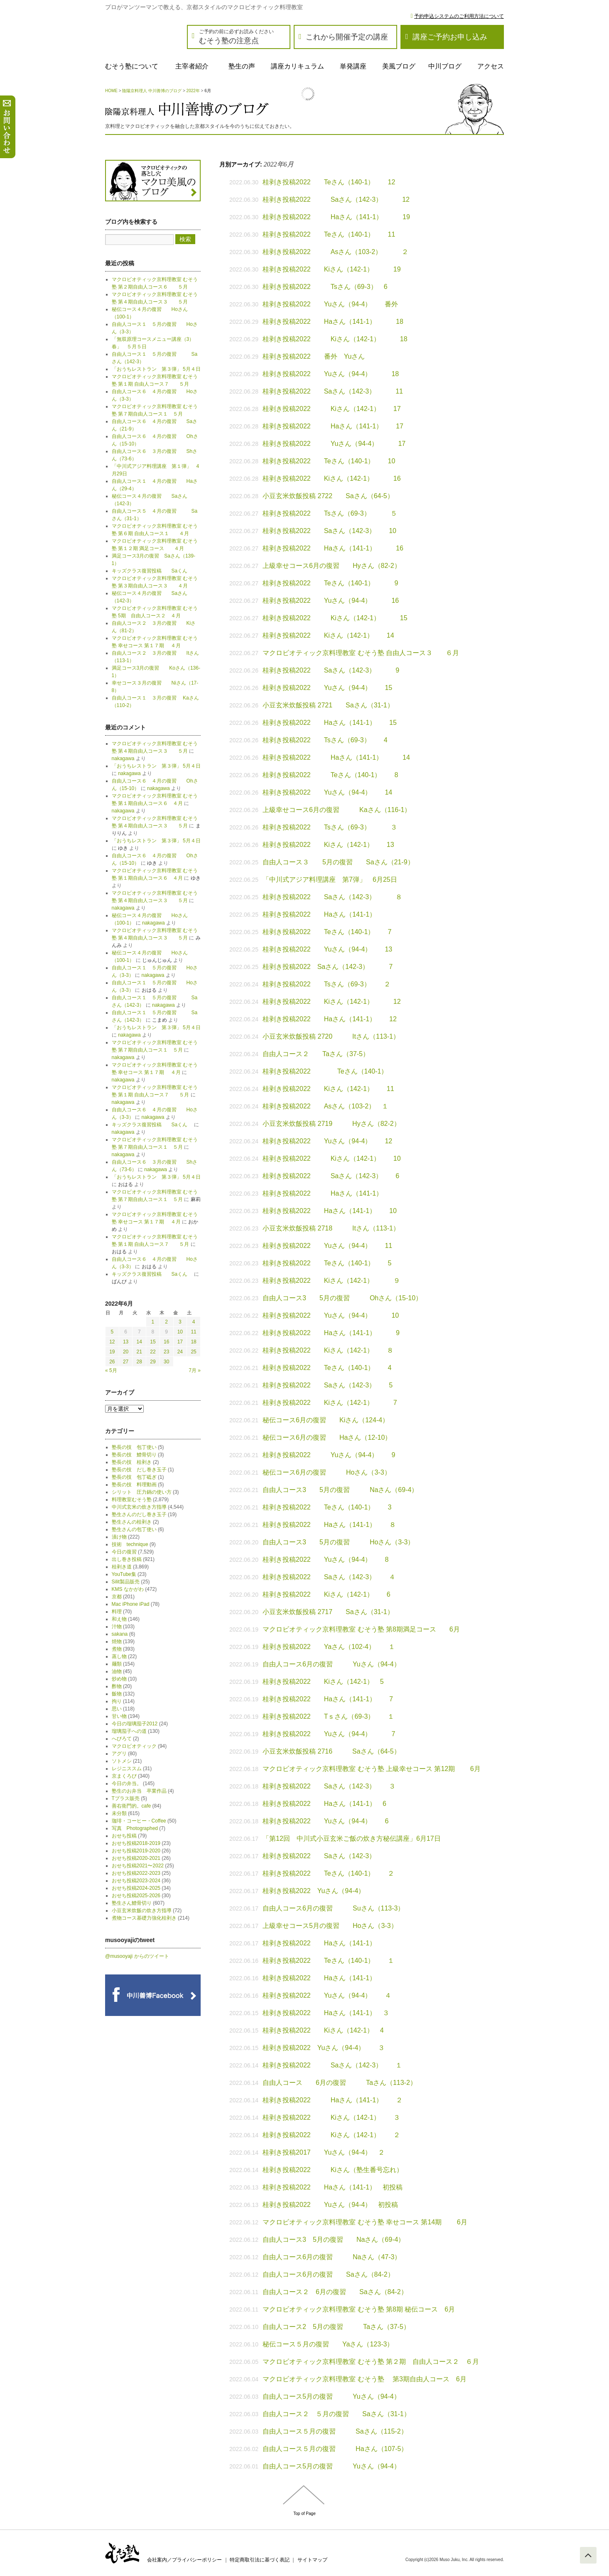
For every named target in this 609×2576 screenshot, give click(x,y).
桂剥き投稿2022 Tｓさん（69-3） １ (328, 1716)
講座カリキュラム (297, 66)
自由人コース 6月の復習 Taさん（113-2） (340, 2082)
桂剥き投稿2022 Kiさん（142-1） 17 (332, 408)
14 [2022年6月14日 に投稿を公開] (139, 1342)
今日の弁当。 (127, 1783)
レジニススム (127, 1768)
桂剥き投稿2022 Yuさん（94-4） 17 (334, 443)
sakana (120, 1634)
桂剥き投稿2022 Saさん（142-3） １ (332, 2065)
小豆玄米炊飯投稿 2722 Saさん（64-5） (328, 495)
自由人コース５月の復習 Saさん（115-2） (335, 2431)
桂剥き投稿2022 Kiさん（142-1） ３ (331, 2117)
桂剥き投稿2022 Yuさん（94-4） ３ (324, 2047)
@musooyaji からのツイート (137, 1956)
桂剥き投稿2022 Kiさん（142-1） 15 (335, 617)
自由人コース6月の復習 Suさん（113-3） (333, 1908)
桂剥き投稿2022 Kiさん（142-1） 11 (328, 1088)
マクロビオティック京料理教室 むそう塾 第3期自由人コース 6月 (365, 2379)
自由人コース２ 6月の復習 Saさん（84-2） (335, 2291)
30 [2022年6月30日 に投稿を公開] (166, 1362)
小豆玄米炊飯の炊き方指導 (142, 1910)
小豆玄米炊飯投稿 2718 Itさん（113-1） (331, 1228)
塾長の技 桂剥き (132, 1462)
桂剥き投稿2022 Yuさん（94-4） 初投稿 (330, 2204)
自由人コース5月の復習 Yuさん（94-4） (331, 2396)
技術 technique (130, 1544)
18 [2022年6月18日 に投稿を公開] (193, 1342)
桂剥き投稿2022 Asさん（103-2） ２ (335, 251)
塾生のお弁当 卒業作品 (139, 1791)
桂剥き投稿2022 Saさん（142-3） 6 (331, 1175)
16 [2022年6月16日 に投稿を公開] (166, 1342)
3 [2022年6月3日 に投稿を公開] (180, 1322)
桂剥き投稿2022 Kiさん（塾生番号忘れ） (333, 2169)
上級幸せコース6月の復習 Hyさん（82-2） (331, 565)
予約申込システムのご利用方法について (459, 16)
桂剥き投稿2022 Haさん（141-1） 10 (330, 1210)
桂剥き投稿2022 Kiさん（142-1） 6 (326, 1594)
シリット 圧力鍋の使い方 (142, 1492)
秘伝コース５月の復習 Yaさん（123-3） (328, 2344)
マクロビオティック (134, 1746)
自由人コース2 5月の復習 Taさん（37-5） (336, 2326)
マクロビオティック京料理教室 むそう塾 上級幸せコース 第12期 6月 (371, 1768)
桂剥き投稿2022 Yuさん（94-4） (314, 1890)
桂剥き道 (122, 1567)
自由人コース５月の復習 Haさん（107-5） (335, 2448)
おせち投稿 (124, 1836)
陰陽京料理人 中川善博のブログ (152, 90)
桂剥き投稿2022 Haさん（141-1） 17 (333, 426)
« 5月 (111, 1370)
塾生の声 (241, 66)
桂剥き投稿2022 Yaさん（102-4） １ (329, 1646)
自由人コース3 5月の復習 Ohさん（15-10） (342, 1297)
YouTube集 (124, 1574)
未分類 (119, 1813)
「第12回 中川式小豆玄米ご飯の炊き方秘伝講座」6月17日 (352, 1838)
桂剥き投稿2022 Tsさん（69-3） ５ (330, 513)
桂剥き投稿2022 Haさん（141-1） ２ (333, 2100)
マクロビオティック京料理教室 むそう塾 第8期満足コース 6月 (361, 1629)
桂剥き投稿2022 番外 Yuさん (314, 356)
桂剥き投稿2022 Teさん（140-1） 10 (329, 461)
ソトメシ (122, 1761)
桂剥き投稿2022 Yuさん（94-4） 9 (329, 1454)
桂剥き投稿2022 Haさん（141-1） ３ (326, 2012)
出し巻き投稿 (127, 1559)
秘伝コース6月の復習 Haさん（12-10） (327, 1437)
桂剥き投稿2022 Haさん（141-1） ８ (329, 1524)
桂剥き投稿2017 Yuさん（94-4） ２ (324, 2152)
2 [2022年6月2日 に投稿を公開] (166, 1322)
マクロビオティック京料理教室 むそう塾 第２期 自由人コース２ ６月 (371, 2361)
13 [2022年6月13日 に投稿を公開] (125, 1342)
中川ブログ (445, 66)
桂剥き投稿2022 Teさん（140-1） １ (328, 1960)
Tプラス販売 (126, 1798)
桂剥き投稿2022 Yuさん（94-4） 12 (327, 1141)
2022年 (193, 90)
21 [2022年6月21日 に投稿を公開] (139, 1352)
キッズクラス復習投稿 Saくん (152, 571)
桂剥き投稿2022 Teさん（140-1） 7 (327, 931)
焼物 (117, 1641)
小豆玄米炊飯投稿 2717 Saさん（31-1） (328, 1611)
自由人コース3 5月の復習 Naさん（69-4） (340, 1489)
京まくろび (124, 1776)
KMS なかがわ (128, 1589)
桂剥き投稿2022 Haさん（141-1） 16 (333, 548)
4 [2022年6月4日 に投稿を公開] (193, 1322)
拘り (117, 1701)
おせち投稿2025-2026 (136, 1895)
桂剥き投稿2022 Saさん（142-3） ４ (329, 1576)
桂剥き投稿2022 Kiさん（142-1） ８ (328, 1350)
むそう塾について (131, 66)
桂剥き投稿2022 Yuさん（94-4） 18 (331, 373)
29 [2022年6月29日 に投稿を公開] (152, 1362)
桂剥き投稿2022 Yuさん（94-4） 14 (327, 792)
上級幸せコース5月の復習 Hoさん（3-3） (330, 1925)
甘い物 (119, 1716)
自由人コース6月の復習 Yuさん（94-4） (331, 1664)
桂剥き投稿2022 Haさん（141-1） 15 (330, 722)
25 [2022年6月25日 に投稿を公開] (193, 1352)
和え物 (119, 1619)
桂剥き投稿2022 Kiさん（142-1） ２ (331, 2134)
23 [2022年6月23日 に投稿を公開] (166, 1352)
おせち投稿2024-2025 (136, 1888)
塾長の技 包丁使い (134, 1447)
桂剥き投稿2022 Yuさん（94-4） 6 (325, 1821)
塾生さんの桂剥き (132, 1522)
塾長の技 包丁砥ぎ (134, 1477)
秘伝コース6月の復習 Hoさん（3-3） (326, 1472)
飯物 (117, 1694)
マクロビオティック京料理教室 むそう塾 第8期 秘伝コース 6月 (359, 2309)
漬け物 (119, 1537)
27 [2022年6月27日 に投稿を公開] (125, 1362)
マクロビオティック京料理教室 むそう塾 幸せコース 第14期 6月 (365, 2222)
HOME (111, 90)
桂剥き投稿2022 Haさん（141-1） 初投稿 (333, 2187)
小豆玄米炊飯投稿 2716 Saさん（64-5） (331, 1751)
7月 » (195, 1370)
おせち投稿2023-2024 (136, 1881)
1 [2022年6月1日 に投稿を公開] (153, 1322)
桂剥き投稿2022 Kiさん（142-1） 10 (332, 1158)
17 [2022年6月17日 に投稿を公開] (180, 1342)
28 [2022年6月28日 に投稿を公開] (139, 1362)
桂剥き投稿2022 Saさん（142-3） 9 (331, 670)
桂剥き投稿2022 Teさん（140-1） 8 (330, 774)
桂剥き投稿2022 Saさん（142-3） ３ (329, 1786)
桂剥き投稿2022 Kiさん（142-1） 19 (332, 269)
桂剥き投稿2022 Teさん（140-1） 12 (329, 182)
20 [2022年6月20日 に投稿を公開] (125, 1352)
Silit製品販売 (126, 1582)
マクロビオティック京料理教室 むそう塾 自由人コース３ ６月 (361, 652)
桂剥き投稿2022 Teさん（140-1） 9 (330, 583)
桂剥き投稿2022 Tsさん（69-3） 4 (325, 740)
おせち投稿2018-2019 (136, 1843)
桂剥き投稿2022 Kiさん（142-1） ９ (331, 1280)
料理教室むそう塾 (132, 1499)
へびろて (122, 1739)
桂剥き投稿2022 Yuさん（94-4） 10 (331, 1315)
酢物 (117, 1686)
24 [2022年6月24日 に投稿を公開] (180, 1352)
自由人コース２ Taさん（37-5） (316, 1053)
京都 (117, 1597)
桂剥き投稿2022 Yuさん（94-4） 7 (329, 1733)
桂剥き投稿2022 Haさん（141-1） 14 (336, 757)
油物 (117, 1671)
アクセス (490, 66)
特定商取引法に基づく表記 (260, 2560)
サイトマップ (312, 2560)
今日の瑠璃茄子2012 (135, 1724)
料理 (117, 1612)
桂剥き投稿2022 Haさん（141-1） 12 (330, 1019)
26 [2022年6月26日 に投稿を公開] (112, 1362)
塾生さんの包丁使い (134, 1529)
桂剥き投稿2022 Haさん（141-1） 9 (331, 1332)
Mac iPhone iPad (131, 1604)
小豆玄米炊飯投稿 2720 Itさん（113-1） (331, 1036)
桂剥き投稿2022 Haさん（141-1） (319, 914)
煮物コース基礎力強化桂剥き (144, 1918)
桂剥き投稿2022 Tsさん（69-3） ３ (330, 827)
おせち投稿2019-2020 (136, 1851)
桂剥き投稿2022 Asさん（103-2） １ (325, 1106)
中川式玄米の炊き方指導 (139, 1507)
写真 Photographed (135, 1828)
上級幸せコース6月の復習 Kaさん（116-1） (337, 809)
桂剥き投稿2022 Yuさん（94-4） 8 (325, 1559)
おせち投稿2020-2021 (136, 1858)
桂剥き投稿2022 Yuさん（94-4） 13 (327, 949)
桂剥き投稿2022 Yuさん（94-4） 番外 (330, 304)
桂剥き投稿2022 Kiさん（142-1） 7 (330, 1402)
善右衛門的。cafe (131, 1806)
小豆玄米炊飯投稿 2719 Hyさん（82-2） (331, 1123)
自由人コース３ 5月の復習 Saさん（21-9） (338, 862)
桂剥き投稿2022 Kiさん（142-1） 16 (332, 478)
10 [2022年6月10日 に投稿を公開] (180, 1332)
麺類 (117, 1664)
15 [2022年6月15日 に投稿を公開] (152, 1342)
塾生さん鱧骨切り (132, 1903)
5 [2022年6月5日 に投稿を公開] (112, 1332)
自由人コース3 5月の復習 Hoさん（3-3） (338, 1542)
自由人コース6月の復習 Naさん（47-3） (332, 2256)
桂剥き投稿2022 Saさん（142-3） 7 (331, 966)
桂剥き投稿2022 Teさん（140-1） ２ (328, 1873)
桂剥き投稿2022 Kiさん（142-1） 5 (323, 1681)
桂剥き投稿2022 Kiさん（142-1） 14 (328, 635)
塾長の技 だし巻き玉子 (139, 1470)
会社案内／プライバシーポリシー (184, 2560)
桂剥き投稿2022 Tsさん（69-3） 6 (325, 286)
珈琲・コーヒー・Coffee (139, 1821)
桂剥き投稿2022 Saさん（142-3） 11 (333, 391)
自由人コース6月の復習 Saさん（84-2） (328, 2274)
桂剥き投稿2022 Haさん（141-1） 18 (333, 321)
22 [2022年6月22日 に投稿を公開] (152, 1352)
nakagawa (123, 758)
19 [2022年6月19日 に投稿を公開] (112, 1352)
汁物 (117, 1626)
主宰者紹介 (192, 66)
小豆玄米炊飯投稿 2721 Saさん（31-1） (328, 705)
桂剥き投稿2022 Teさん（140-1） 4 (327, 1367)
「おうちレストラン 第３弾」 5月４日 (156, 369)
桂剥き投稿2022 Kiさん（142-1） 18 (335, 338)
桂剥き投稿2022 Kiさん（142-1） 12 (332, 1001)
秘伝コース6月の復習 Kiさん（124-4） (326, 1420)
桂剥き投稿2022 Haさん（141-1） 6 (324, 1803)
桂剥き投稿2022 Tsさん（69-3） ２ (326, 984)
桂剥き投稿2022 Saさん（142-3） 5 (328, 1385)
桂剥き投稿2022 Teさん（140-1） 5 (327, 1263)
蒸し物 (119, 1656)
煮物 (117, 1649)
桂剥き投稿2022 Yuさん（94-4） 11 (327, 1245)
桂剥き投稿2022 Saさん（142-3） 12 (336, 199)
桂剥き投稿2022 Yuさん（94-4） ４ (327, 1995)
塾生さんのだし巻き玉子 (139, 1514)
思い (117, 1709)
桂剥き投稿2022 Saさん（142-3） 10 (329, 530)
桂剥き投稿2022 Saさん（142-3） (319, 1855)
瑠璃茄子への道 (129, 1731)
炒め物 (119, 1679)
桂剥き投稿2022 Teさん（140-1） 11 (329, 234)
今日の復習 (124, 1552)
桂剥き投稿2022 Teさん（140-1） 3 (327, 1507)
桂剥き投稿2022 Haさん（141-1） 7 (328, 1699)
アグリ (119, 1753)
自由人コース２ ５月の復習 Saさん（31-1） (336, 2413)
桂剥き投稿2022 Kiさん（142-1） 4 (323, 2030)
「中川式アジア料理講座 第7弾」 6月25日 (330, 879)
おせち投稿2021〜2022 (138, 1866)
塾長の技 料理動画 (134, 1484)
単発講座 (353, 66)
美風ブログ (398, 66)
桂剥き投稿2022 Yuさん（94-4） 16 (331, 600)
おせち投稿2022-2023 (136, 1873)
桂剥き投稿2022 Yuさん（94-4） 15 (327, 687)
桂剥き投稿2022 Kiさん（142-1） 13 (328, 844)
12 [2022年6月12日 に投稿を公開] (112, 1342)
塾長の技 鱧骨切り (134, 1455)
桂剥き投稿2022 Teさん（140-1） (328, 1071)
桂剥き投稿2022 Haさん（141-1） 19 (336, 216)
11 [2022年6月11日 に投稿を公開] (193, 1332)
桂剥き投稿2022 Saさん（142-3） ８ (332, 896)
